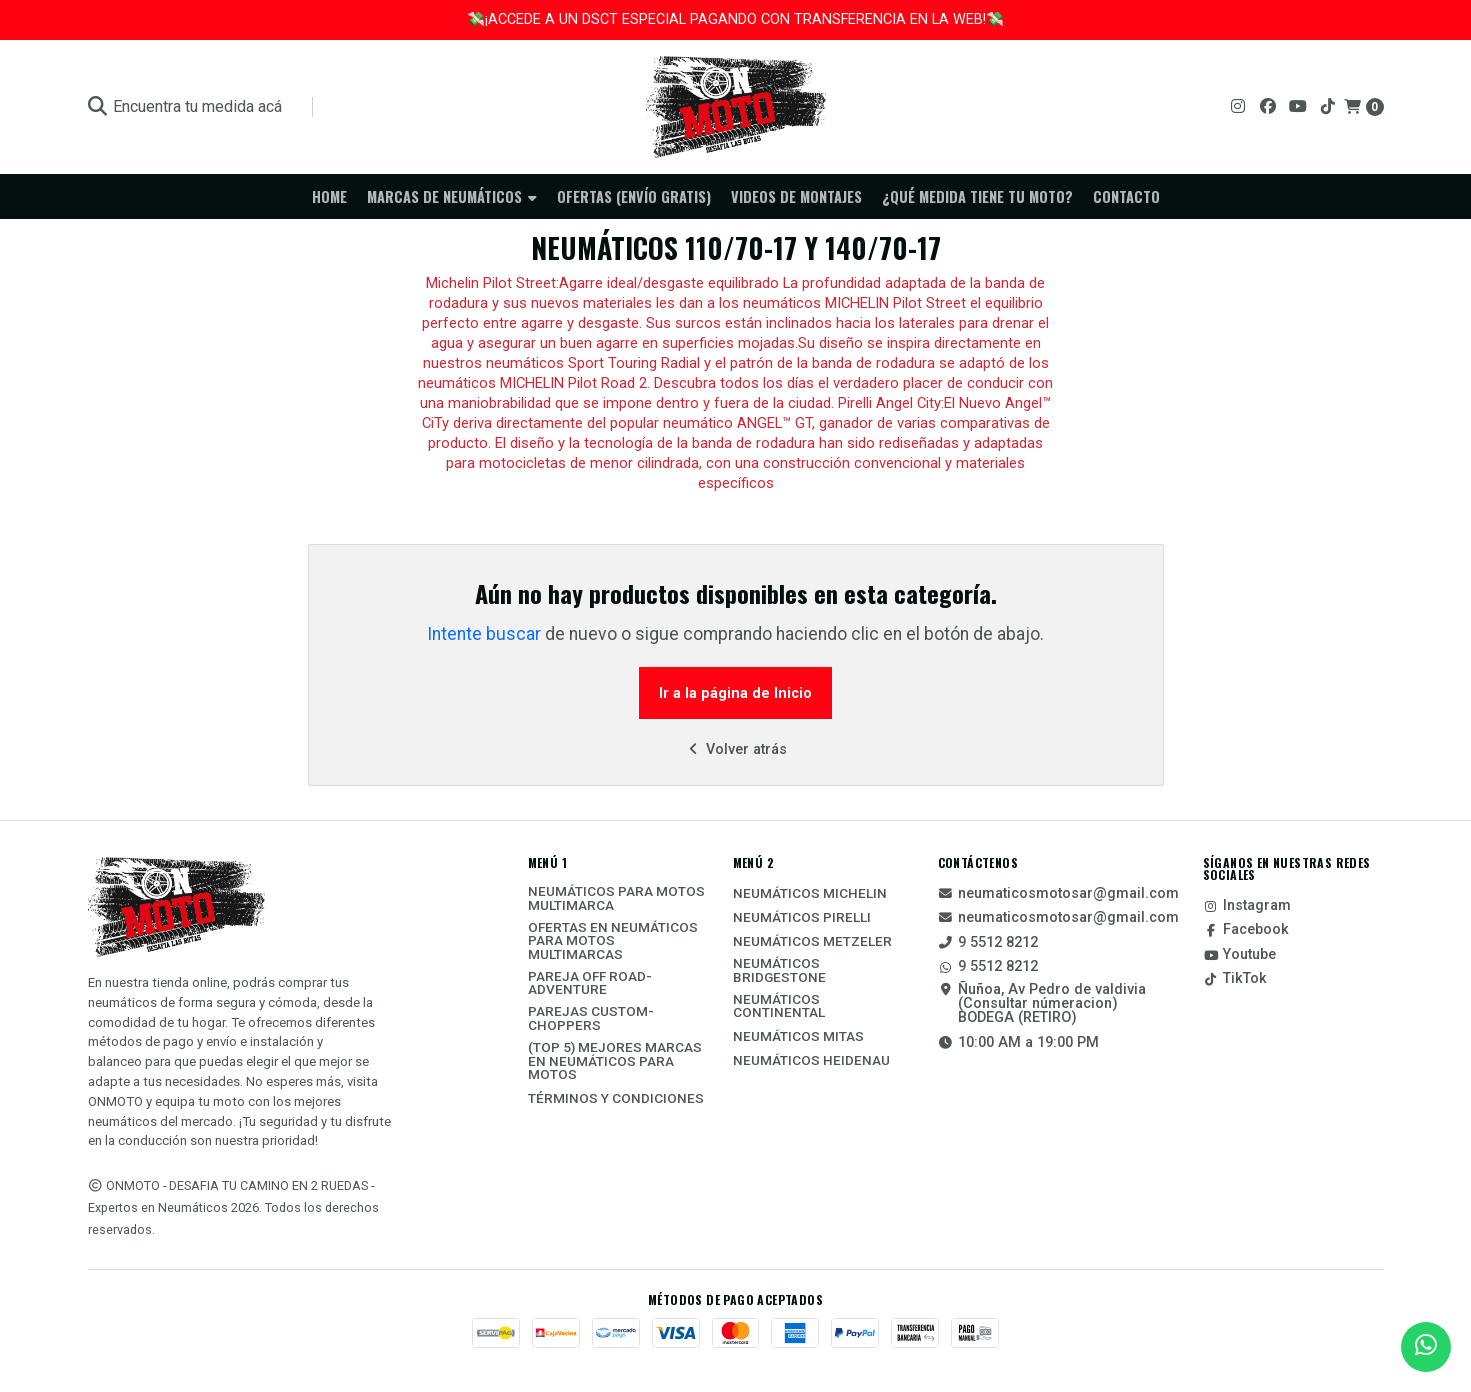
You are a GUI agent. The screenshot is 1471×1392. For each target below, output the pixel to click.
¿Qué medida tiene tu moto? (977, 196)
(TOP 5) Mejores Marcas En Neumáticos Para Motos (615, 1061)
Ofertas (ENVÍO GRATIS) (634, 196)
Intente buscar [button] (484, 634)
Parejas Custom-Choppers (591, 1018)
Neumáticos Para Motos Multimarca (616, 898)
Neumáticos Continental (779, 1006)
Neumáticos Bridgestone (779, 970)
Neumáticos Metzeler (812, 942)
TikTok (1235, 979)
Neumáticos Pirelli (802, 918)
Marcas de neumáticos (452, 196)
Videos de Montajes (796, 196)
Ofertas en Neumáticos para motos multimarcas (613, 941)
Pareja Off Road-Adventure (590, 983)
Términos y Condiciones (616, 1099)
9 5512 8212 (988, 943)
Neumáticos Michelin (810, 894)
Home (329, 196)
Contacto (1126, 196)
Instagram (1247, 906)
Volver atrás (735, 749)
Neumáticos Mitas (798, 1037)
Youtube (1239, 955)
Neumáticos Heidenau (811, 1061)
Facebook (1246, 930)
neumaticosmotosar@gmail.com (1058, 894)
